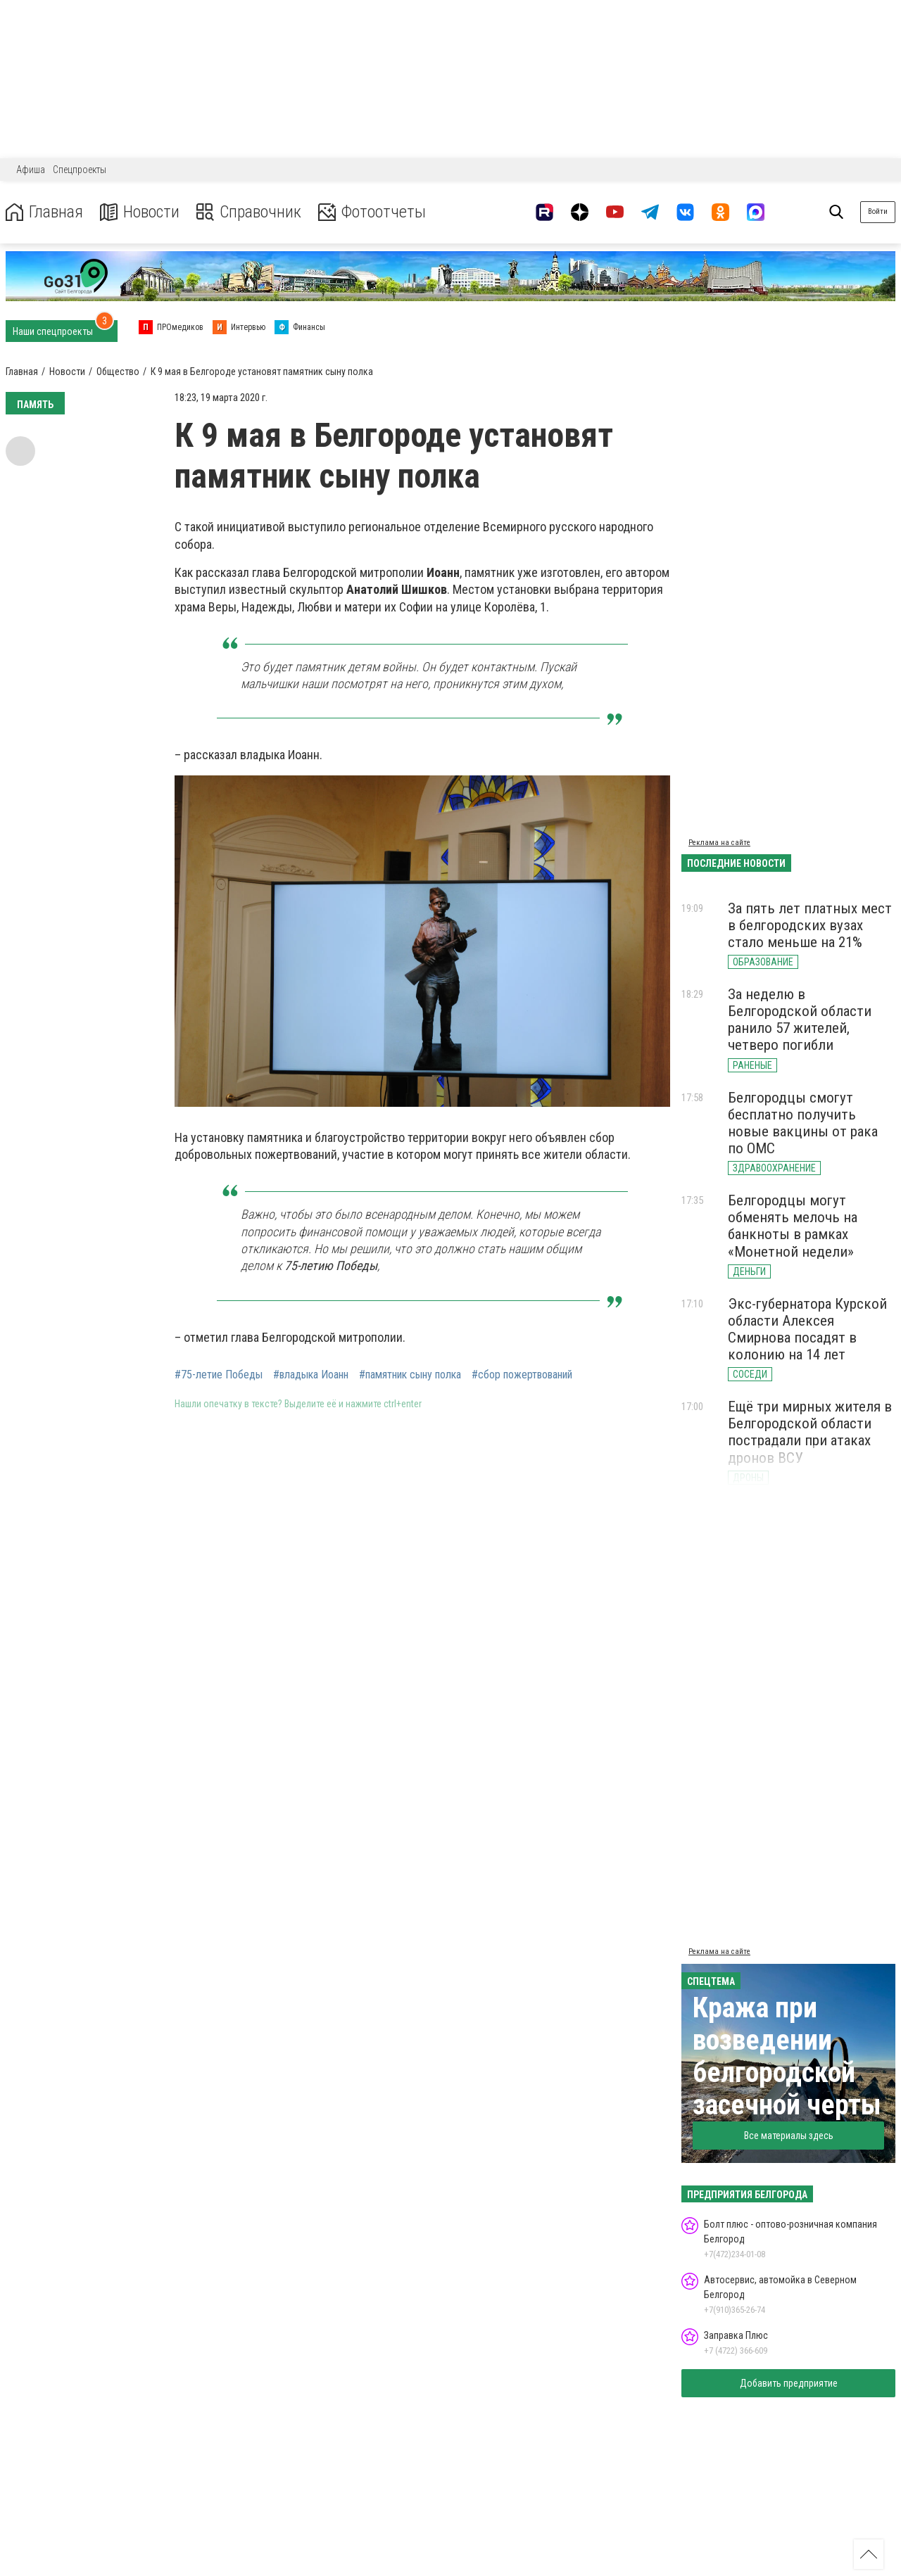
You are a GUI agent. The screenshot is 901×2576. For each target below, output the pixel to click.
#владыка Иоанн (310, 1375)
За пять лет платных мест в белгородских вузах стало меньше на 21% (810, 925)
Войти (878, 211)
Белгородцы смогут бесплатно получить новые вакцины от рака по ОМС (803, 1123)
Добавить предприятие (789, 2383)
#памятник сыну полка (410, 1375)
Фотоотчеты (372, 212)
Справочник (248, 212)
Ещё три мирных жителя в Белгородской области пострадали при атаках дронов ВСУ (810, 1432)
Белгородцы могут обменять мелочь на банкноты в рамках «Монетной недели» (792, 1226)
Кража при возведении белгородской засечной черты (787, 2056)
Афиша (30, 169)
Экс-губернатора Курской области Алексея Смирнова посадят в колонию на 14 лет (807, 1329)
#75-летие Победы (219, 1375)
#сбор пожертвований (522, 1375)
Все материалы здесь (788, 2135)
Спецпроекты (79, 169)
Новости (139, 212)
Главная (44, 212)
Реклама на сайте (719, 842)
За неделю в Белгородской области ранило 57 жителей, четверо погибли (799, 1019)
